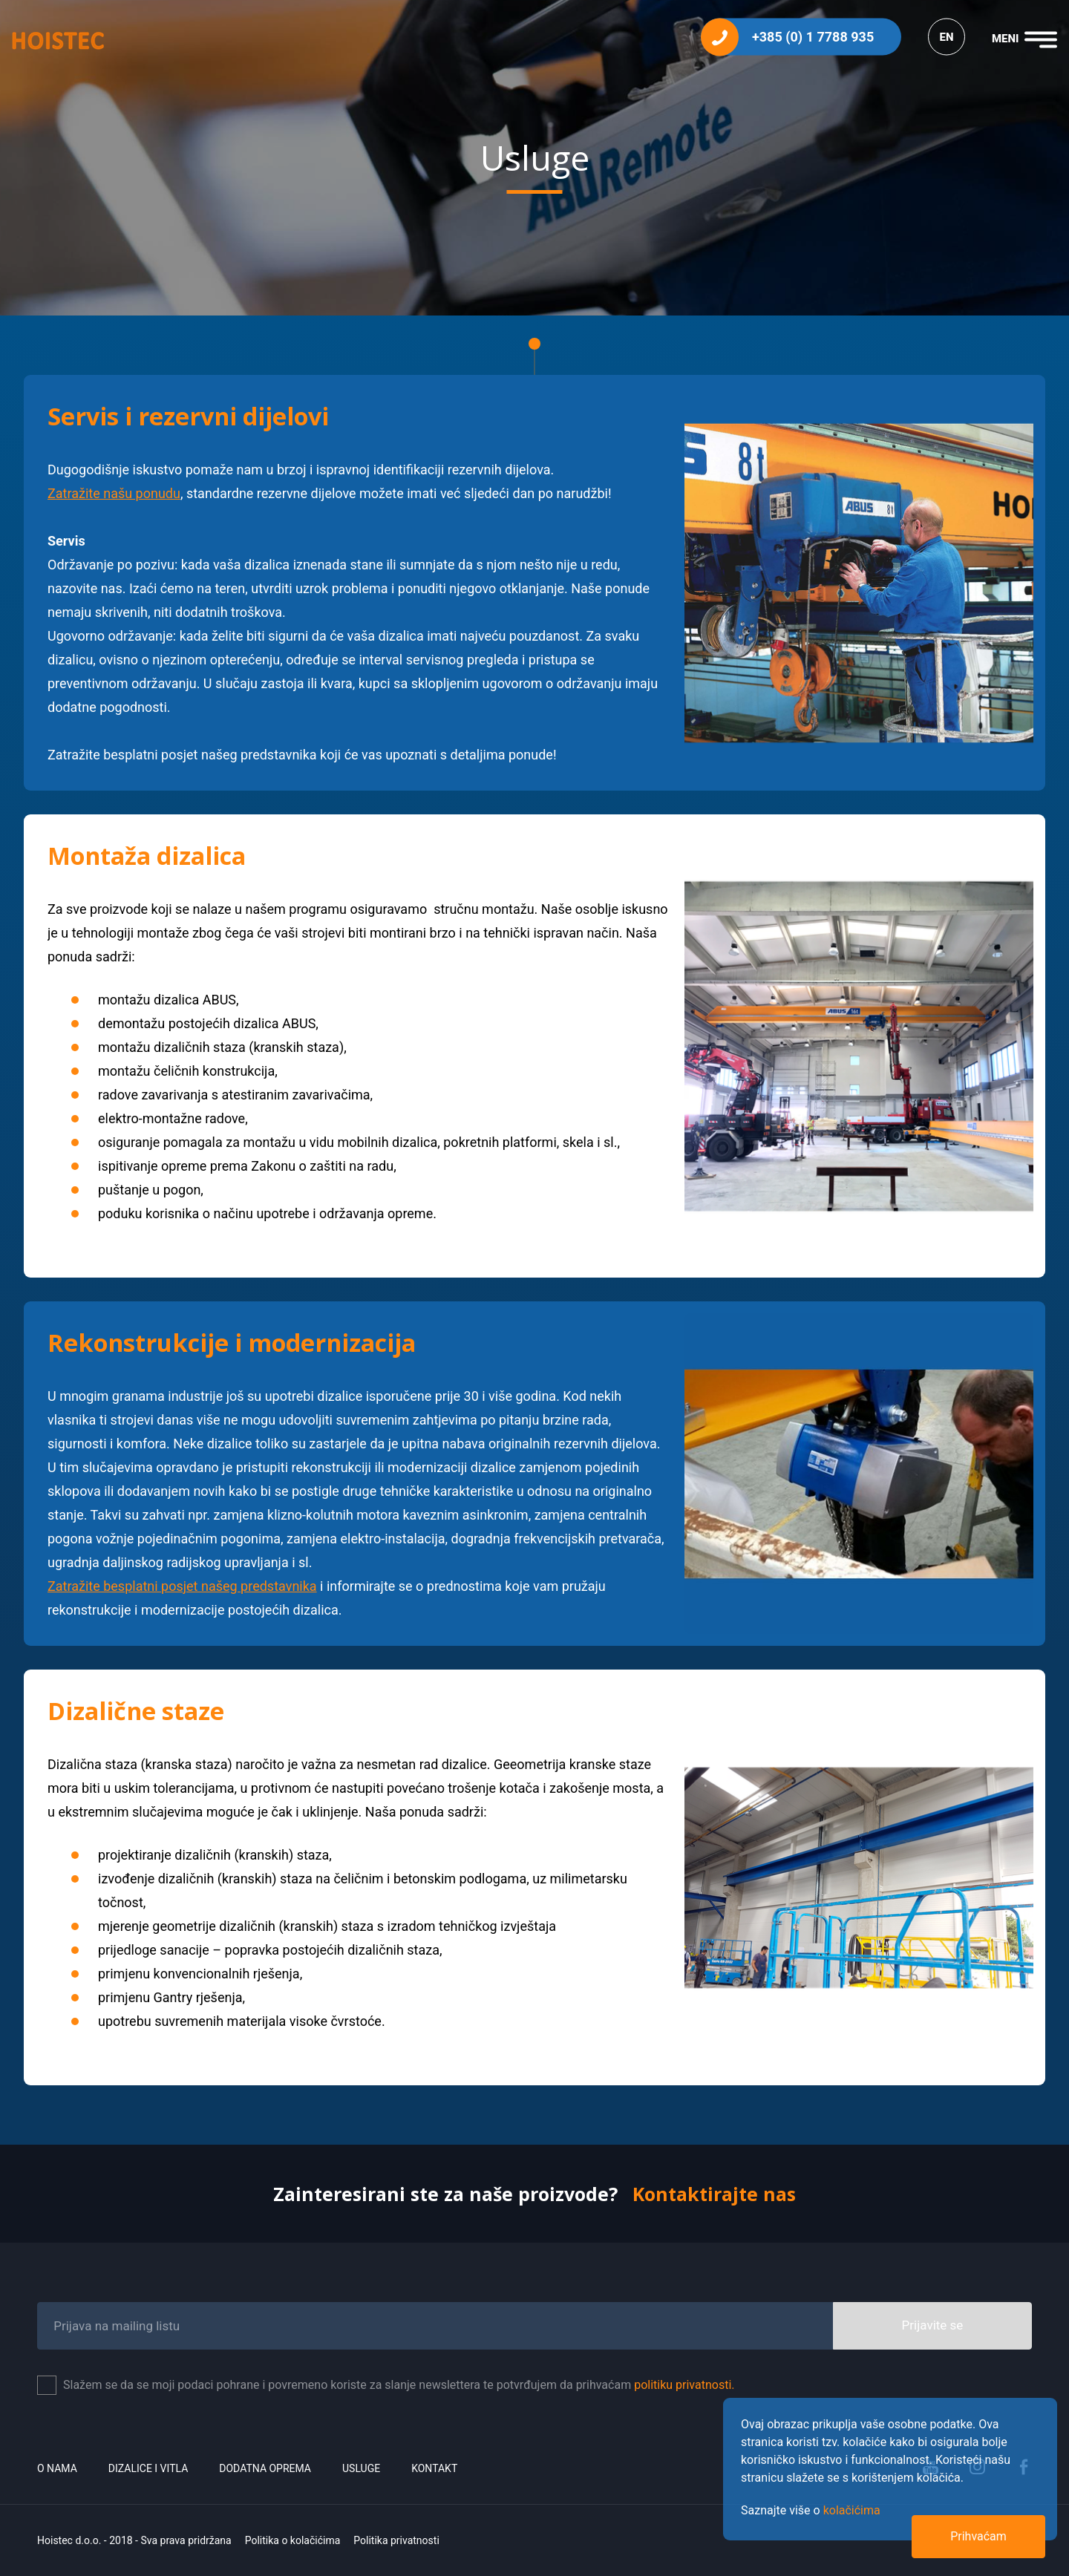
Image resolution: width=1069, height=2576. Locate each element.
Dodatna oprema (265, 2468)
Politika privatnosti (396, 2540)
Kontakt (434, 2468)
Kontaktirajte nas (714, 2193)
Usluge (361, 2468)
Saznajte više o (810, 2510)
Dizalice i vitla (148, 2468)
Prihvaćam (978, 2536)
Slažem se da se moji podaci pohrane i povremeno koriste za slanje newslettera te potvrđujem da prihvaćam (399, 2385)
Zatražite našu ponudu (114, 493)
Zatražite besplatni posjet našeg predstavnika (182, 1586)
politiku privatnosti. (684, 2385)
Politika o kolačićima (293, 2540)
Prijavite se (933, 2325)
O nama (57, 2468)
